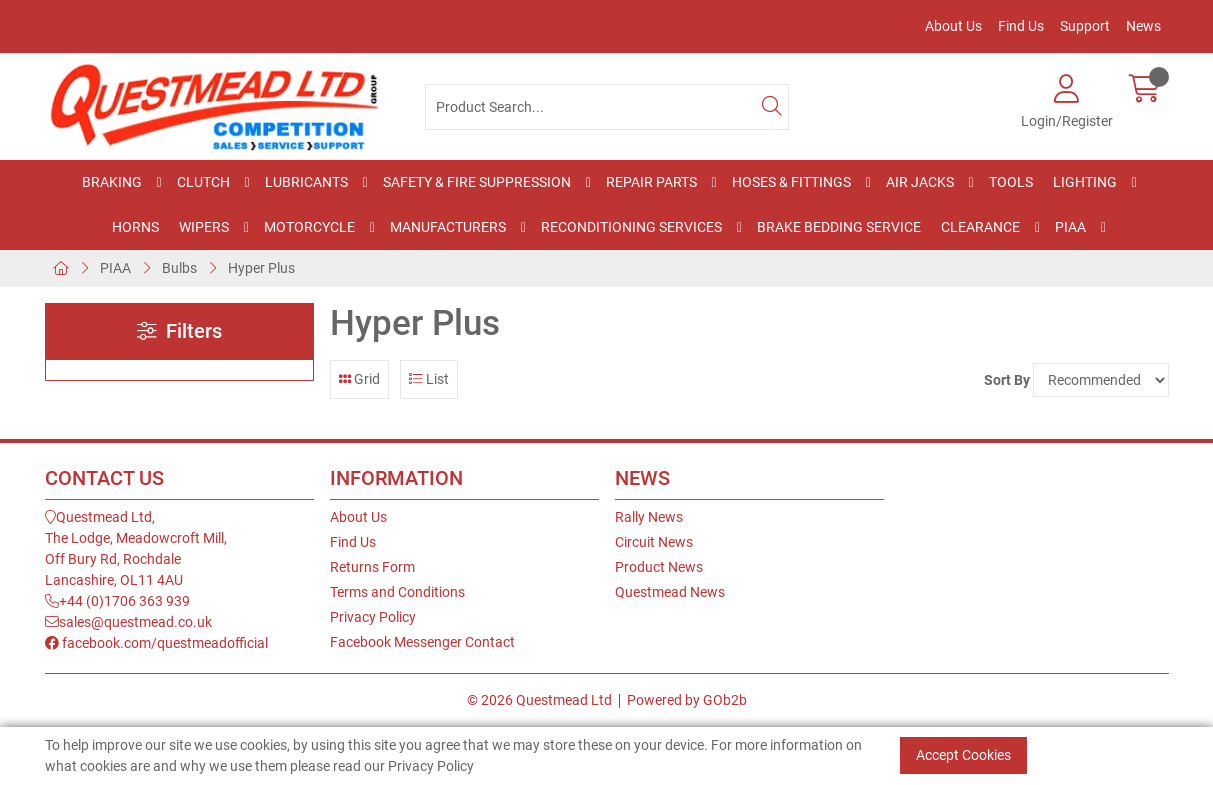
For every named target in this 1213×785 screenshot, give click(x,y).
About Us (953, 26)
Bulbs (179, 268)
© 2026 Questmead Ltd (539, 700)
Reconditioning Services (631, 227)
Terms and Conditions (397, 592)
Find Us (1021, 26)
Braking (112, 182)
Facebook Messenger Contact (422, 642)
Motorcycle (309, 227)
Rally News (649, 517)
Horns (135, 227)
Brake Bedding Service (839, 227)
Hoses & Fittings (791, 182)
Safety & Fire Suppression (477, 182)
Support (1085, 26)
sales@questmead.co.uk (128, 622)
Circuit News (654, 542)
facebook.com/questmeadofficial (156, 643)
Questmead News (670, 592)
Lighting (1085, 182)
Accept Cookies (963, 755)
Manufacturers (448, 227)
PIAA (1070, 227)
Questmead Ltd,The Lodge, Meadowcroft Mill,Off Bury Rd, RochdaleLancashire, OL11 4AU (136, 548)
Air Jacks (920, 182)
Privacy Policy (373, 617)
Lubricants (306, 182)
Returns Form (372, 567)
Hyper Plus (261, 268)
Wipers (204, 227)
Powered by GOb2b (687, 700)
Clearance (980, 227)
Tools (1011, 182)
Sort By (1007, 380)
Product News (659, 567)
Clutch (203, 182)
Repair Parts (651, 182)
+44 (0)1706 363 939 (117, 601)
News (1143, 26)
